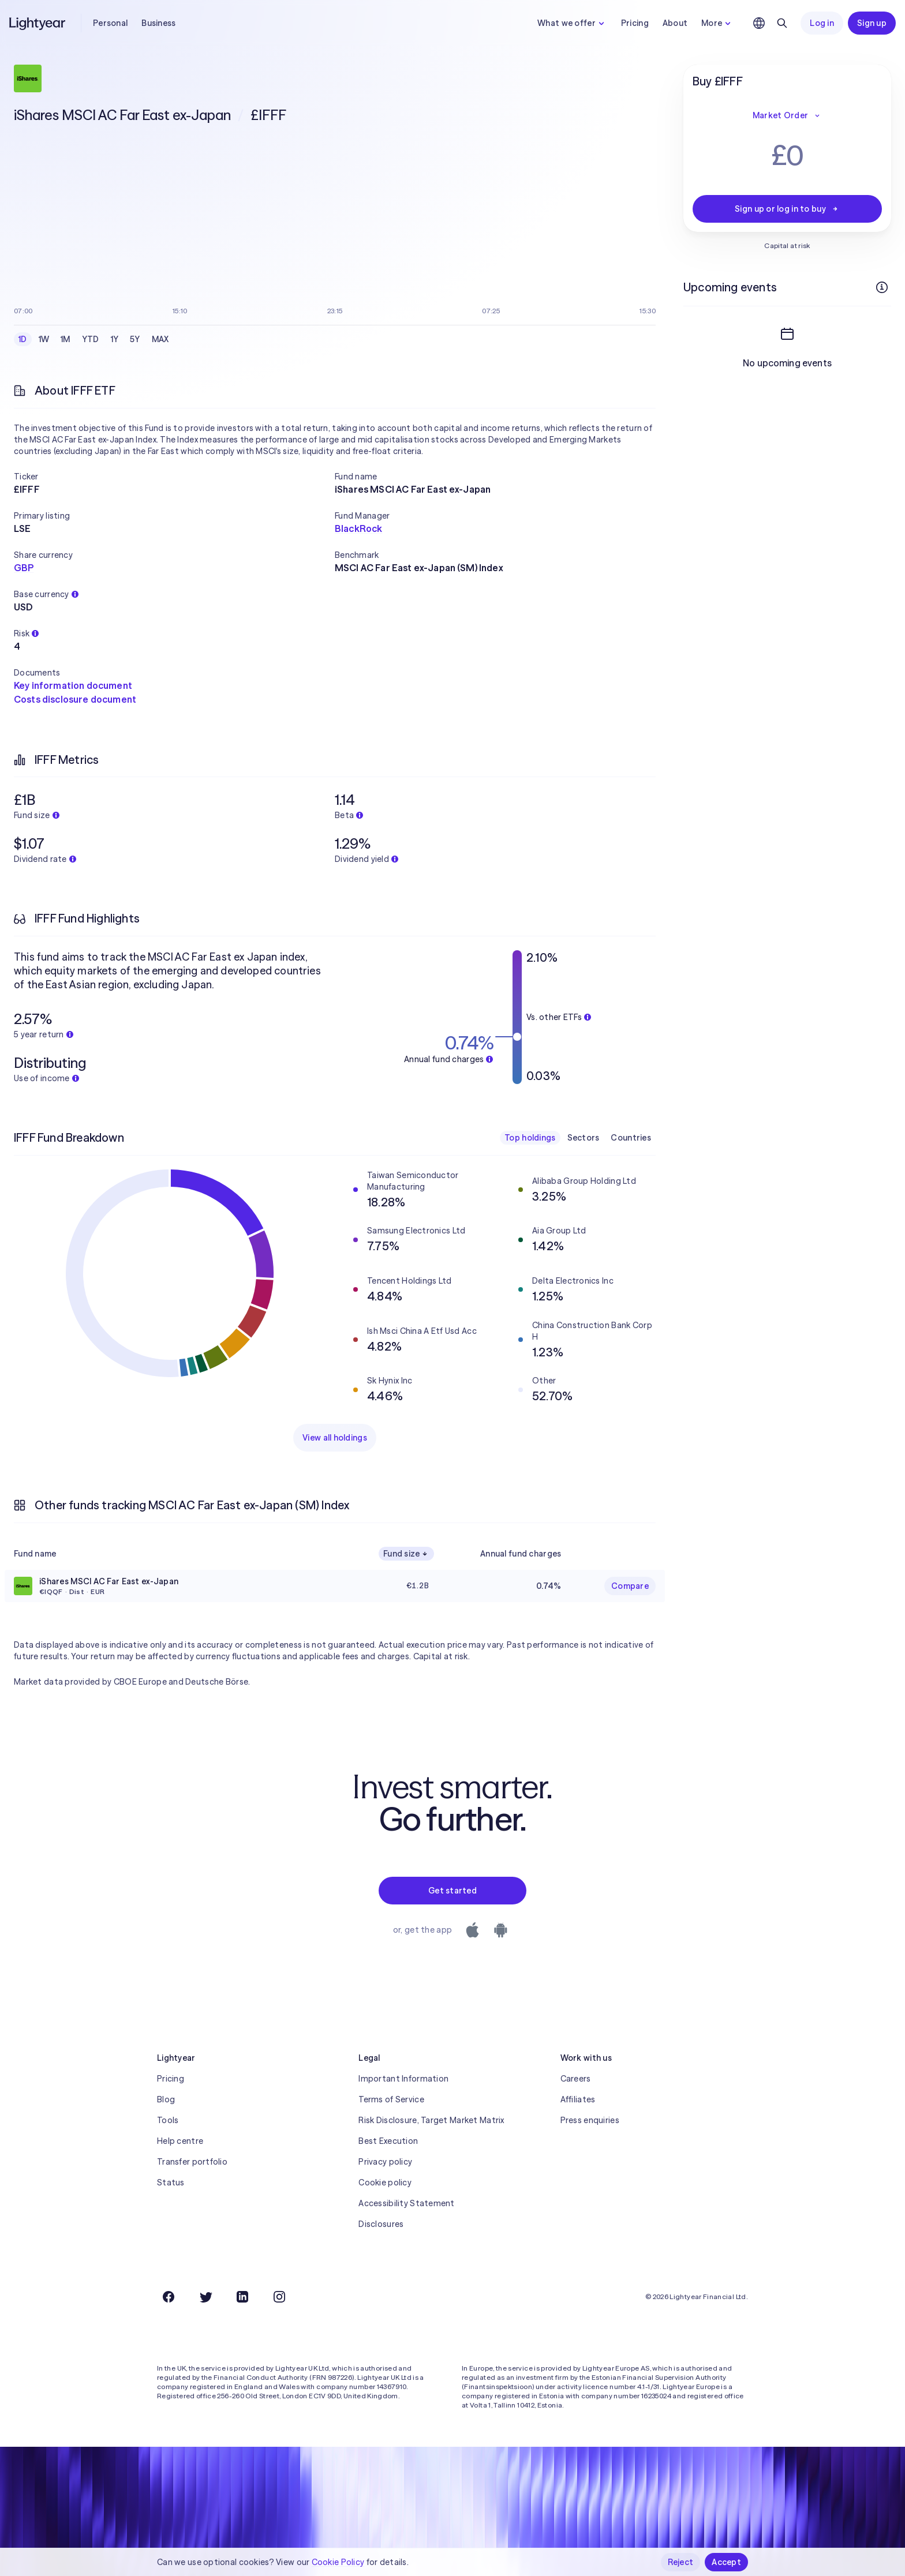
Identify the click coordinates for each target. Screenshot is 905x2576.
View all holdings (334, 1438)
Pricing (635, 23)
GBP (23, 567)
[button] (174, 476)
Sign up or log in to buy (787, 209)
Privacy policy (385, 2162)
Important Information (403, 2078)
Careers (575, 2078)
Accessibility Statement (406, 2203)
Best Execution (388, 2141)
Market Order (787, 115)
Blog (166, 2099)
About (675, 23)
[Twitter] (205, 2296)
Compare (630, 1586)
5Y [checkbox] (135, 339)
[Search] (782, 23)
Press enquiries (589, 2120)
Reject (681, 2562)
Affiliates (578, 2099)
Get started (452, 1890)
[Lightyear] (38, 23)
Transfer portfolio (192, 2162)
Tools (167, 2120)
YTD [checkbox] (90, 339)
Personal (110, 23)
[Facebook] (168, 2296)
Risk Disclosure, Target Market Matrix (431, 2120)
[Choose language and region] (759, 23)
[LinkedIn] (242, 2296)
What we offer (572, 23)
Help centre (180, 2141)
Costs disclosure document (75, 699)
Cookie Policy (338, 2562)
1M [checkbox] (65, 339)
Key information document (73, 685)
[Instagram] (279, 2296)
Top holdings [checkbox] (529, 1138)
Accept (726, 2562)
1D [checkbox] (22, 339)
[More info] (882, 287)
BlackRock (358, 528)
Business (158, 23)
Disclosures (380, 2224)
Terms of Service (391, 2099)
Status (171, 2182)
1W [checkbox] (44, 339)
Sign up (872, 23)
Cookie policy (385, 2182)
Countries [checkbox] (631, 1138)
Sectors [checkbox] (583, 1138)
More (717, 23)
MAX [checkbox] (160, 339)
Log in (822, 23)
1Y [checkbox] (115, 339)
